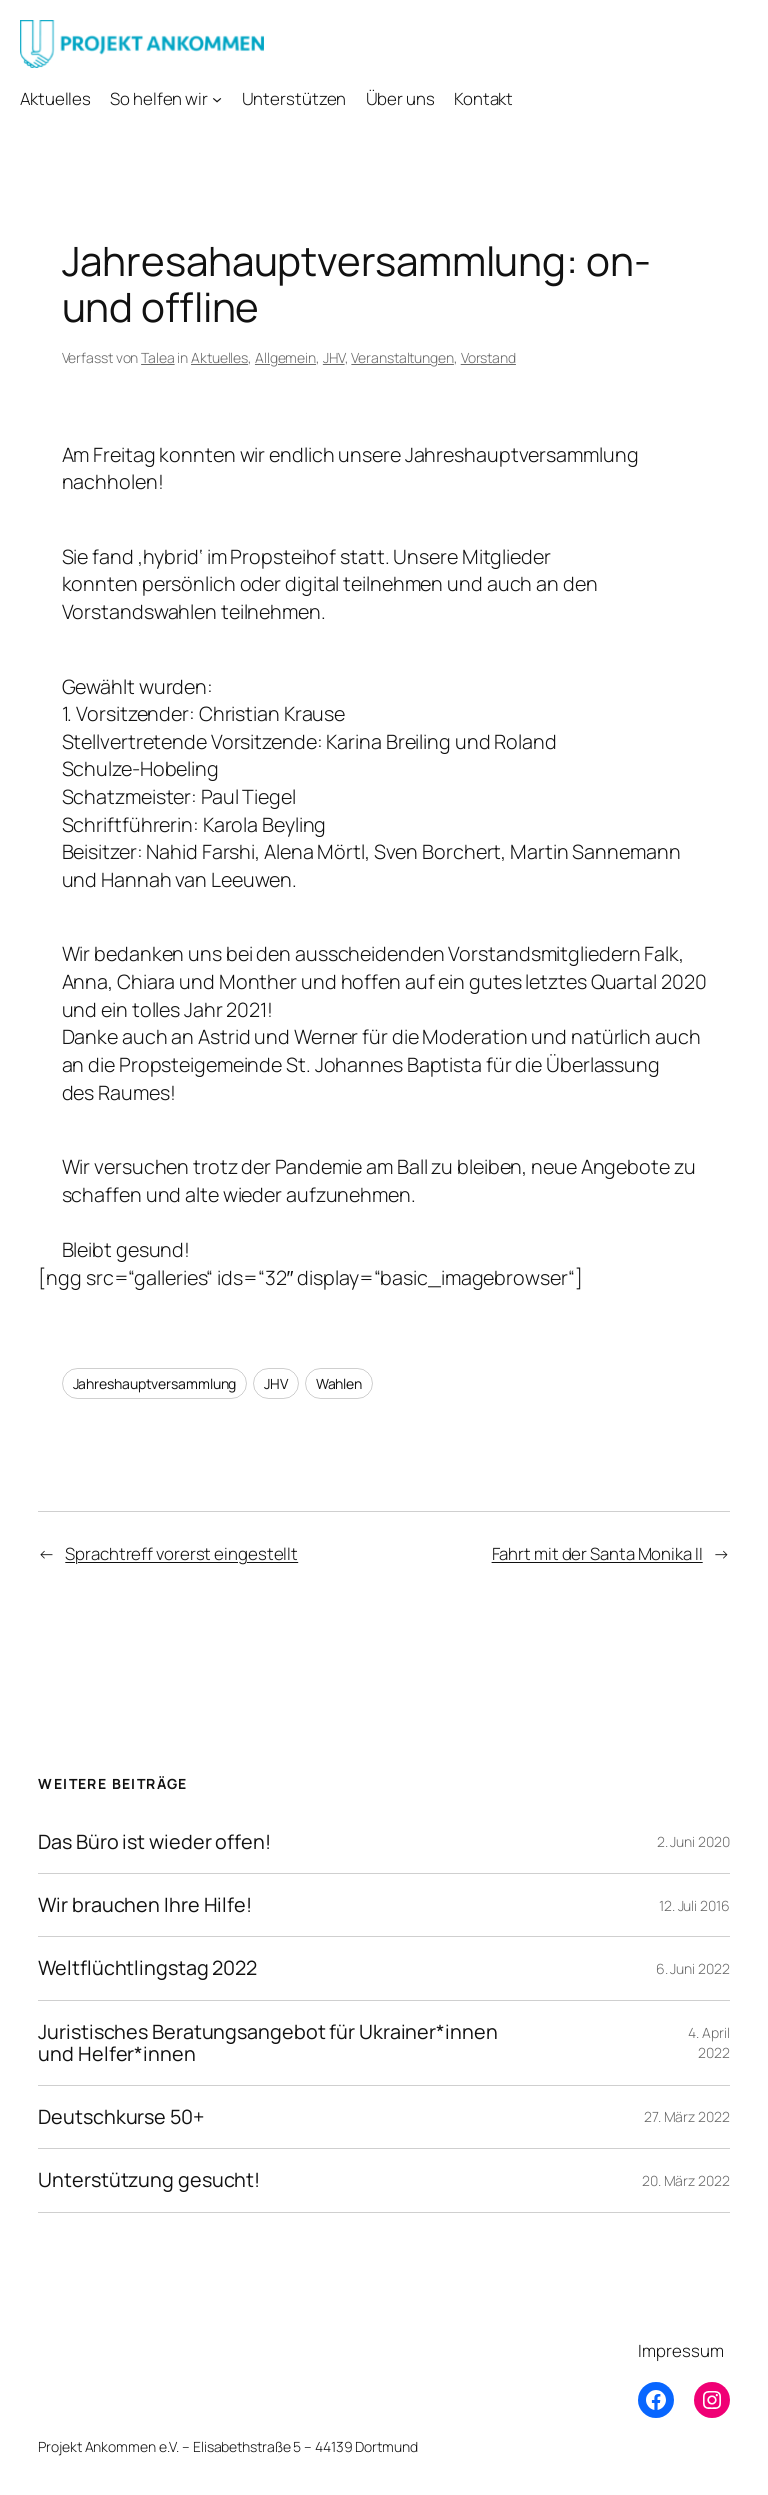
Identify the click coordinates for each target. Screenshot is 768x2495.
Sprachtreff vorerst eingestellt (181, 1553)
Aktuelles (219, 357)
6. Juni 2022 (693, 1968)
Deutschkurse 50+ (120, 2117)
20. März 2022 (686, 2180)
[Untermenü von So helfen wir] (217, 99)
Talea (158, 357)
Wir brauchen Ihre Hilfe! (145, 1905)
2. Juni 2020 (693, 1841)
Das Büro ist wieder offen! (154, 1842)
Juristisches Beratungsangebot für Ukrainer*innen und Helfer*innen (267, 2043)
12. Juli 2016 (694, 1905)
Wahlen (339, 1383)
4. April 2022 (708, 2042)
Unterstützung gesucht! (149, 2180)
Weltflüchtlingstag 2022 (147, 1968)
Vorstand (488, 357)
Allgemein (285, 357)
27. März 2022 (687, 2116)
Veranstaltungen (402, 357)
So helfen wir (159, 98)
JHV (334, 357)
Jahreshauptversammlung (155, 1383)
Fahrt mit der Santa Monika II (597, 1553)
